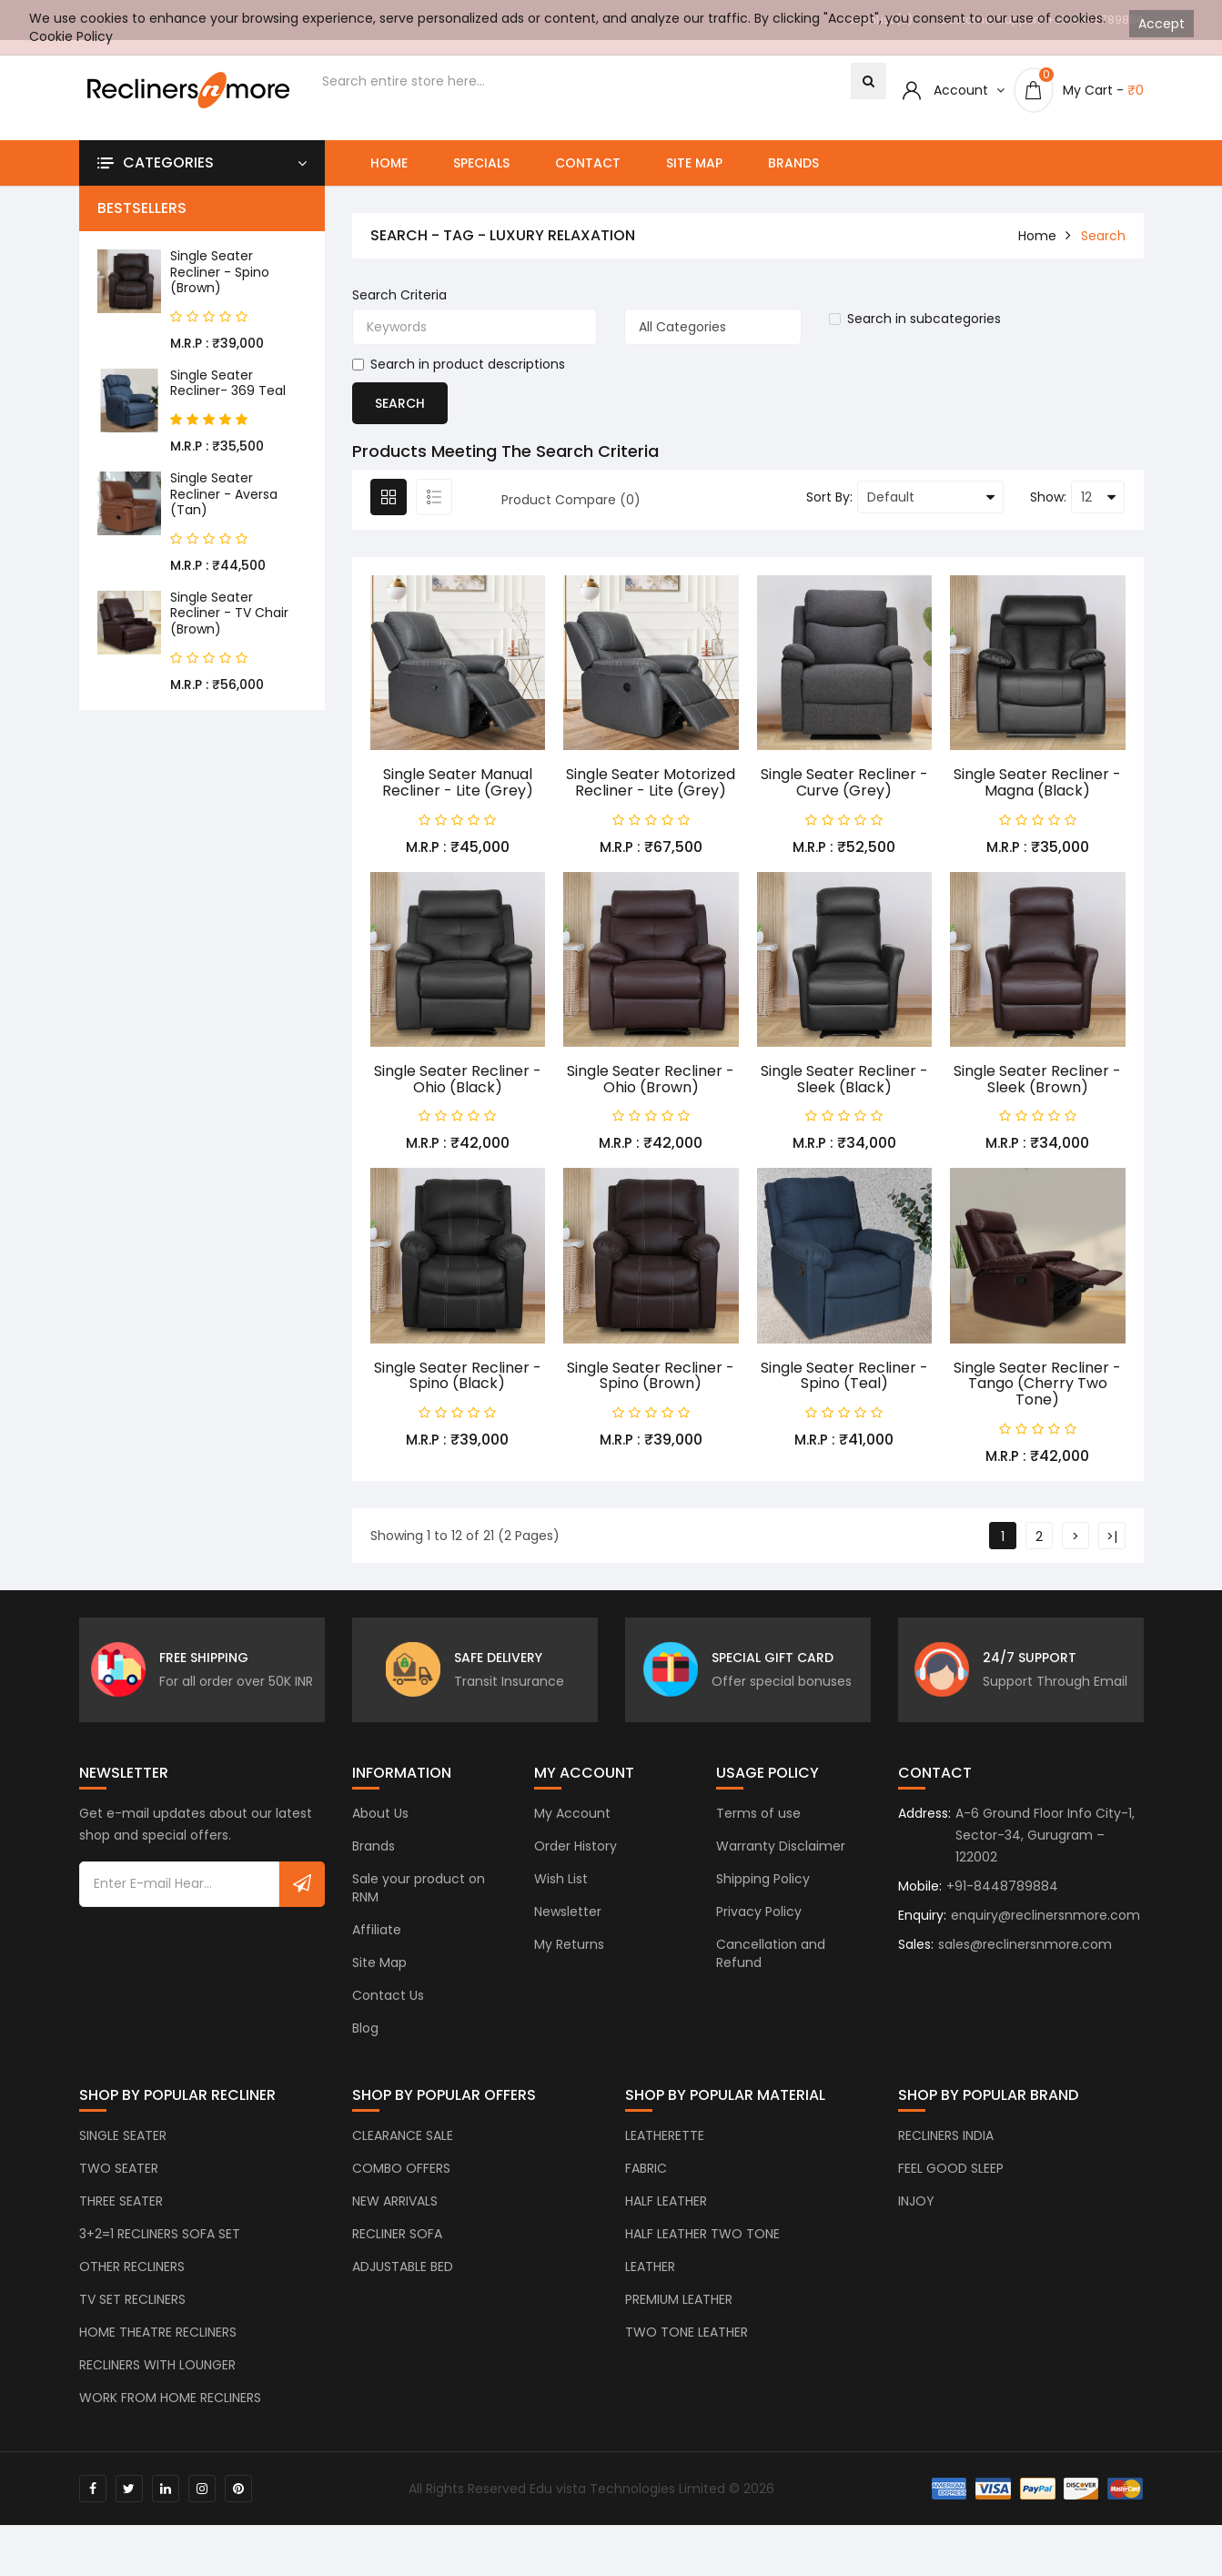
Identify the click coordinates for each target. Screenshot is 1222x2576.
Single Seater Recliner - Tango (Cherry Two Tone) (1037, 1383)
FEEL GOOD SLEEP (951, 2173)
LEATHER (650, 2271)
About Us (380, 1818)
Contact (588, 163)
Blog (365, 2032)
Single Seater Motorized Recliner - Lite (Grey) (650, 782)
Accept (1161, 24)
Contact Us (388, 2000)
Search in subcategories (915, 318)
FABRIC (646, 2173)
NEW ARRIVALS (395, 2205)
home (1037, 236)
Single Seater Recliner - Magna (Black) (1037, 782)
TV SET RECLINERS (132, 2304)
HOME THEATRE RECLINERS (158, 2337)
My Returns (569, 1949)
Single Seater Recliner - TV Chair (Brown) (229, 613)
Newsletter (567, 1916)
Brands (793, 163)
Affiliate (376, 1934)
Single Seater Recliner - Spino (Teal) (844, 1375)
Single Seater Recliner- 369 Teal (228, 383)
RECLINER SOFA (397, 2238)
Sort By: (829, 497)
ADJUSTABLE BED (402, 2271)
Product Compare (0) (571, 500)
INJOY (916, 2205)
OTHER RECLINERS (132, 2271)
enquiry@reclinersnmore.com (1045, 1920)
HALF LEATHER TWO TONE (702, 2238)
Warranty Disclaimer (780, 1850)
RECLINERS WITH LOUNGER (157, 2369)
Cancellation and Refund (770, 1958)
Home (389, 163)
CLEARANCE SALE (402, 2140)
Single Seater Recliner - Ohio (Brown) (650, 1079)
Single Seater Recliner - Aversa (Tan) (224, 494)
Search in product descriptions (458, 364)
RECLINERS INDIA (946, 2140)
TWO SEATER (118, 2173)
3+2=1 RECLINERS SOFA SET (159, 2238)
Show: (1048, 497)
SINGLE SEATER (123, 2140)
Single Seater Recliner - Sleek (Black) (844, 1079)
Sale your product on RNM (418, 1892)
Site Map (694, 163)
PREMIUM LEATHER (678, 2304)
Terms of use (758, 1818)
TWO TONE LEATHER (686, 2337)
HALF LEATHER (666, 2205)
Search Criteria (399, 295)
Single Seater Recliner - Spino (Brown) (219, 272)
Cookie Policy (71, 36)
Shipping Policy (763, 1883)
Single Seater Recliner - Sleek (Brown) (1037, 1079)
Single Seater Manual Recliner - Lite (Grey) (457, 782)
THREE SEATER (121, 2205)
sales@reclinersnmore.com (1025, 1949)
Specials (481, 163)
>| (1111, 1536)
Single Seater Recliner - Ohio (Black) (457, 1079)
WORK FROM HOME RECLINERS (170, 2402)
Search (1103, 236)
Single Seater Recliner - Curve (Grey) (844, 782)
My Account (572, 1818)
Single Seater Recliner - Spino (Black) (457, 1375)
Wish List (561, 1883)
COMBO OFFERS (401, 2173)
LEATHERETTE (664, 2140)
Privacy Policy (759, 1916)
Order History (575, 1850)
